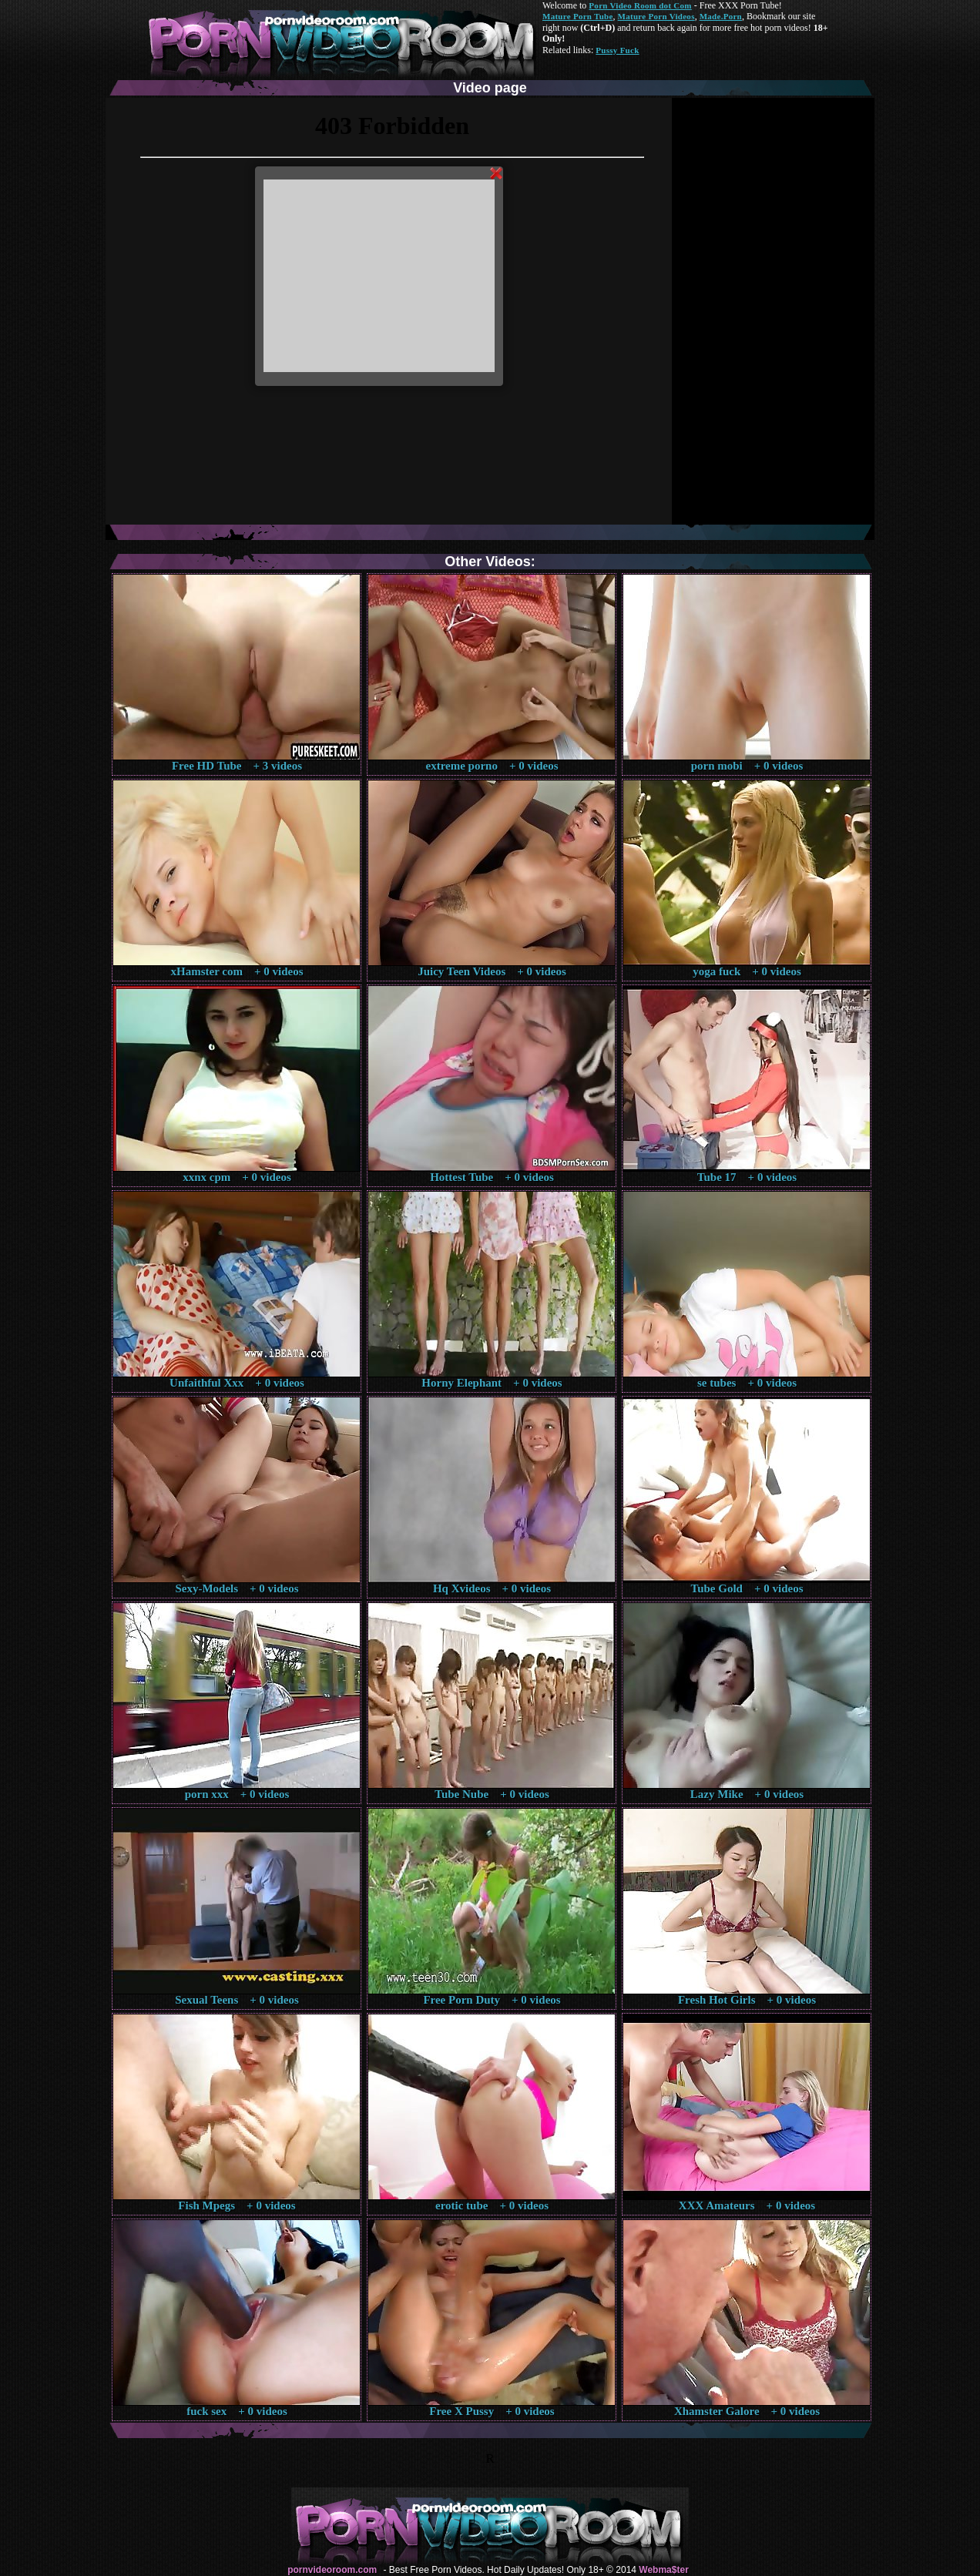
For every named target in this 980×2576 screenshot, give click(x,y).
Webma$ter (663, 2569)
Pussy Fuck (617, 50)
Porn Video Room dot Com (640, 5)
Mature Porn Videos (656, 16)
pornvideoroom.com (332, 2569)
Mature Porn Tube (577, 16)
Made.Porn (721, 16)
